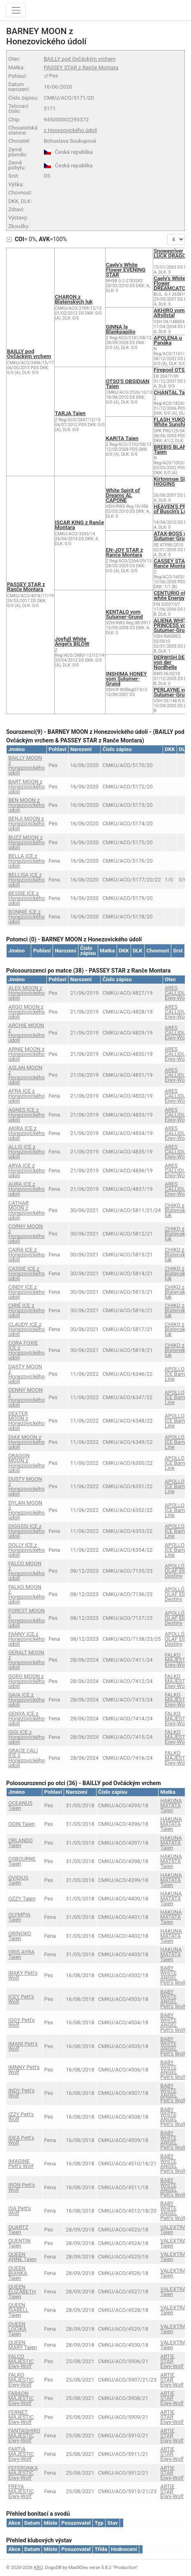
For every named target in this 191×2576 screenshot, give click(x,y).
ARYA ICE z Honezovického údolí (26, 1170)
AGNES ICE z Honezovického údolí (26, 1115)
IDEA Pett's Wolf (21, 2140)
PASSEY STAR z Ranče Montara (81, 67)
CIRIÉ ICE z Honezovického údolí (26, 1310)
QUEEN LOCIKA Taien (17, 2329)
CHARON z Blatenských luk (74, 299)
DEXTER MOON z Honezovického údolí (26, 1420)
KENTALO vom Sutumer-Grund (124, 614)
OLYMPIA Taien (19, 1917)
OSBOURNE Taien (22, 1861)
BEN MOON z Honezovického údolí (26, 805)
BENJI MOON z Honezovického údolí (26, 823)
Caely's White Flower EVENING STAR (125, 270)
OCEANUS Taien (20, 1805)
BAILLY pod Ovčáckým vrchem (79, 59)
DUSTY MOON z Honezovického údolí (26, 1486)
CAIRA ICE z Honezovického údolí (26, 1255)
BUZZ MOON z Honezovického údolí (26, 842)
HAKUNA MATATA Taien (171, 1805)
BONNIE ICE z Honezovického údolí (26, 917)
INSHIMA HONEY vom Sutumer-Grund (126, 679)
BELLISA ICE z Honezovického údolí (26, 880)
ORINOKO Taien (19, 1935)
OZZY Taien (22, 1898)
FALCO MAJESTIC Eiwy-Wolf (21, 2361)
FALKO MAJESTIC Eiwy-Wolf (177, 1660)
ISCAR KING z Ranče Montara (79, 524)
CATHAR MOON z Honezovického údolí (26, 1210)
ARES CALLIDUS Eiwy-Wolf (177, 993)
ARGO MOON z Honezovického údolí (26, 1012)
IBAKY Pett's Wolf (22, 1975)
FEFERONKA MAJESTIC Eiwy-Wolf (23, 2473)
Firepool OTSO (171, 370)
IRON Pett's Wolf (21, 2187)
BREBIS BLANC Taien (172, 449)
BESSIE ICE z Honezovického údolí (26, 898)
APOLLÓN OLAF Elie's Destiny (178, 1571)
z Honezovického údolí (70, 130)
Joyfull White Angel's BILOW (72, 641)
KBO (38, 2567)
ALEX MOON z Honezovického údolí (26, 993)
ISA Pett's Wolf (19, 2210)
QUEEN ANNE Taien (22, 2256)
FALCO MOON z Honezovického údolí (26, 1570)
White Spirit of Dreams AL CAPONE (123, 495)
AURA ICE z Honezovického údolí (26, 1189)
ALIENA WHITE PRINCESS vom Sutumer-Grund (172, 625)
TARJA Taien (70, 413)
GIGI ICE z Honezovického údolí (26, 1737)
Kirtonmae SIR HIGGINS (171, 481)
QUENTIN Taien (19, 2243)
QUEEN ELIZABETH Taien (22, 2292)
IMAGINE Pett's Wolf (21, 2163)
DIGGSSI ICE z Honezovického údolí (26, 1531)
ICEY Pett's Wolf (21, 1999)
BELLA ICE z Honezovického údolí (26, 861)
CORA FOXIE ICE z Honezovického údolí (26, 1350)
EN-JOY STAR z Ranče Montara (124, 552)
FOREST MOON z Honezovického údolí (26, 1618)
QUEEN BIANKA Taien (17, 2273)
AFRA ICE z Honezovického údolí (26, 1096)
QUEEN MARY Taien (22, 2344)
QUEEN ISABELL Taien (18, 2310)
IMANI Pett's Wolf (23, 2046)
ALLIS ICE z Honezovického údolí (26, 1152)
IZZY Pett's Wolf (21, 2116)
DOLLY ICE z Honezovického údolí (26, 1550)
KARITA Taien (122, 438)
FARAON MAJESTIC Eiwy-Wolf (21, 2398)
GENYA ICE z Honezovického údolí (26, 1718)
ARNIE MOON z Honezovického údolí (26, 1054)
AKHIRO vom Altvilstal (169, 312)
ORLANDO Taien (20, 1842)
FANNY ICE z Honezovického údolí (26, 1639)
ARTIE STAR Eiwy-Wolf (172, 2361)
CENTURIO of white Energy (170, 595)
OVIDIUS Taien (18, 1880)
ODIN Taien (21, 1824)
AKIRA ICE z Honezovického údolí (26, 1133)
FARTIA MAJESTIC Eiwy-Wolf (21, 2454)
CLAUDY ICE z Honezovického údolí (26, 1329)
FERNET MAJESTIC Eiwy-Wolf (21, 2417)
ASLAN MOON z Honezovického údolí (26, 1074)
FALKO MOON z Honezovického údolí (26, 1594)
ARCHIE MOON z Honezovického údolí (26, 1032)
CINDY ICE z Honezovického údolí (26, 1292)
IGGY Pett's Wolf (21, 2022)
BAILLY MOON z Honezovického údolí (26, 765)
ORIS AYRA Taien (21, 1954)
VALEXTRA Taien (173, 2229)
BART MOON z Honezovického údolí (26, 787)
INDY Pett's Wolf (21, 2093)
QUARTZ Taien (18, 2229)
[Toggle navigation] (16, 10)
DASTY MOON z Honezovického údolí (26, 1373)
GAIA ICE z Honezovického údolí (26, 1700)
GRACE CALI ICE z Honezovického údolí (26, 1757)
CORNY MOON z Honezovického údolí (26, 1233)
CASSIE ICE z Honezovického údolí (26, 1273)
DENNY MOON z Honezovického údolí (26, 1397)
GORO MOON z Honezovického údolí (26, 1681)
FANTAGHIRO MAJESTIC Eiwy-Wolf (24, 2436)
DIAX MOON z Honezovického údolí (26, 1442)
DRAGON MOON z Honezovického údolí (26, 1462)
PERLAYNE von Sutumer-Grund (172, 692)
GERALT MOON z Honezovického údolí (26, 1659)
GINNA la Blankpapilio (121, 329)
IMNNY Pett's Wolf (23, 2069)
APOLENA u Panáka (168, 340)
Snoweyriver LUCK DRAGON (172, 253)
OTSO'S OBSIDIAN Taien (128, 383)
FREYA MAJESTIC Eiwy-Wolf (21, 2491)
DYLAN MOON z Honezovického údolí (26, 1510)
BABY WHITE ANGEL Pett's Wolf (173, 1975)
